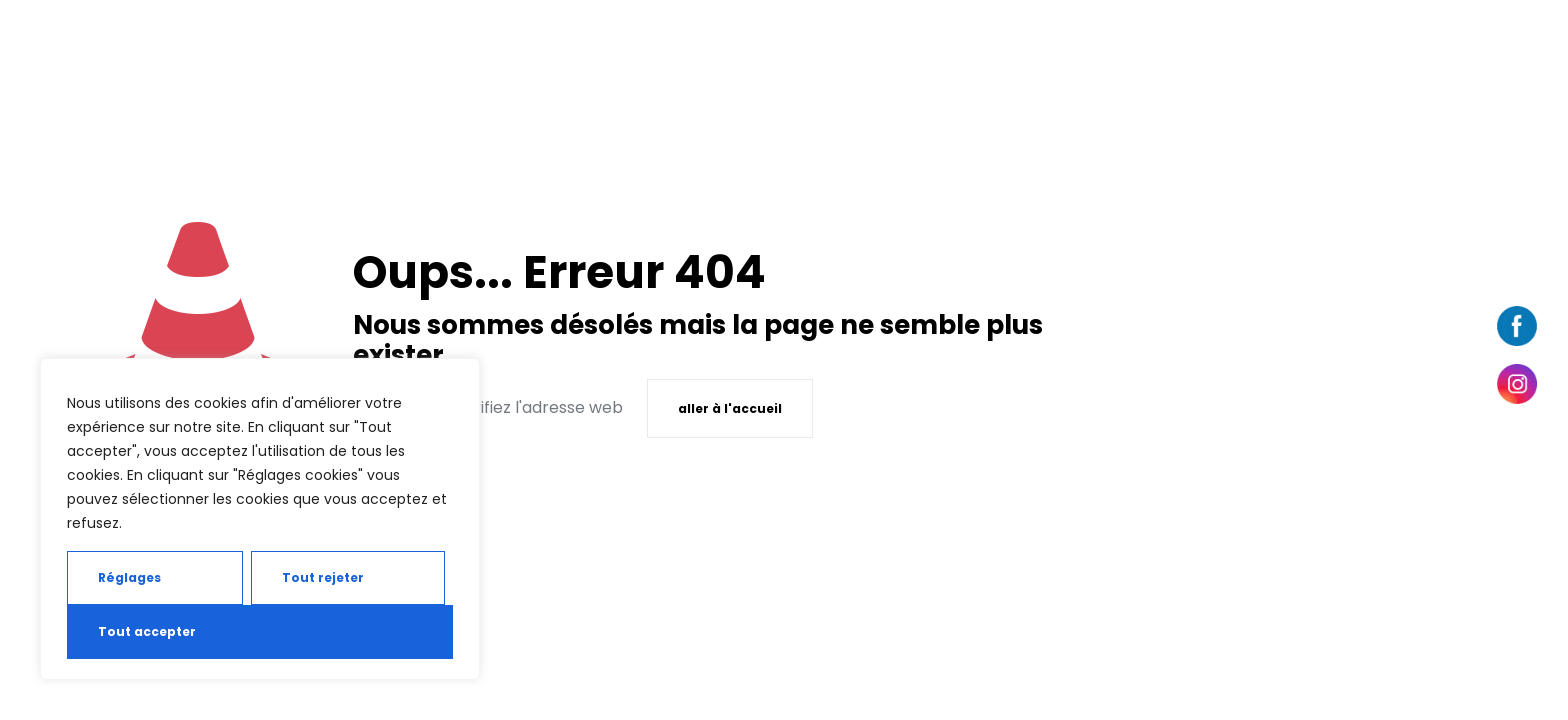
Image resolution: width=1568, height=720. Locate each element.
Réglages (129, 577)
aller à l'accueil (730, 408)
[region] (260, 519)
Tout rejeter (323, 577)
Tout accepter (147, 631)
